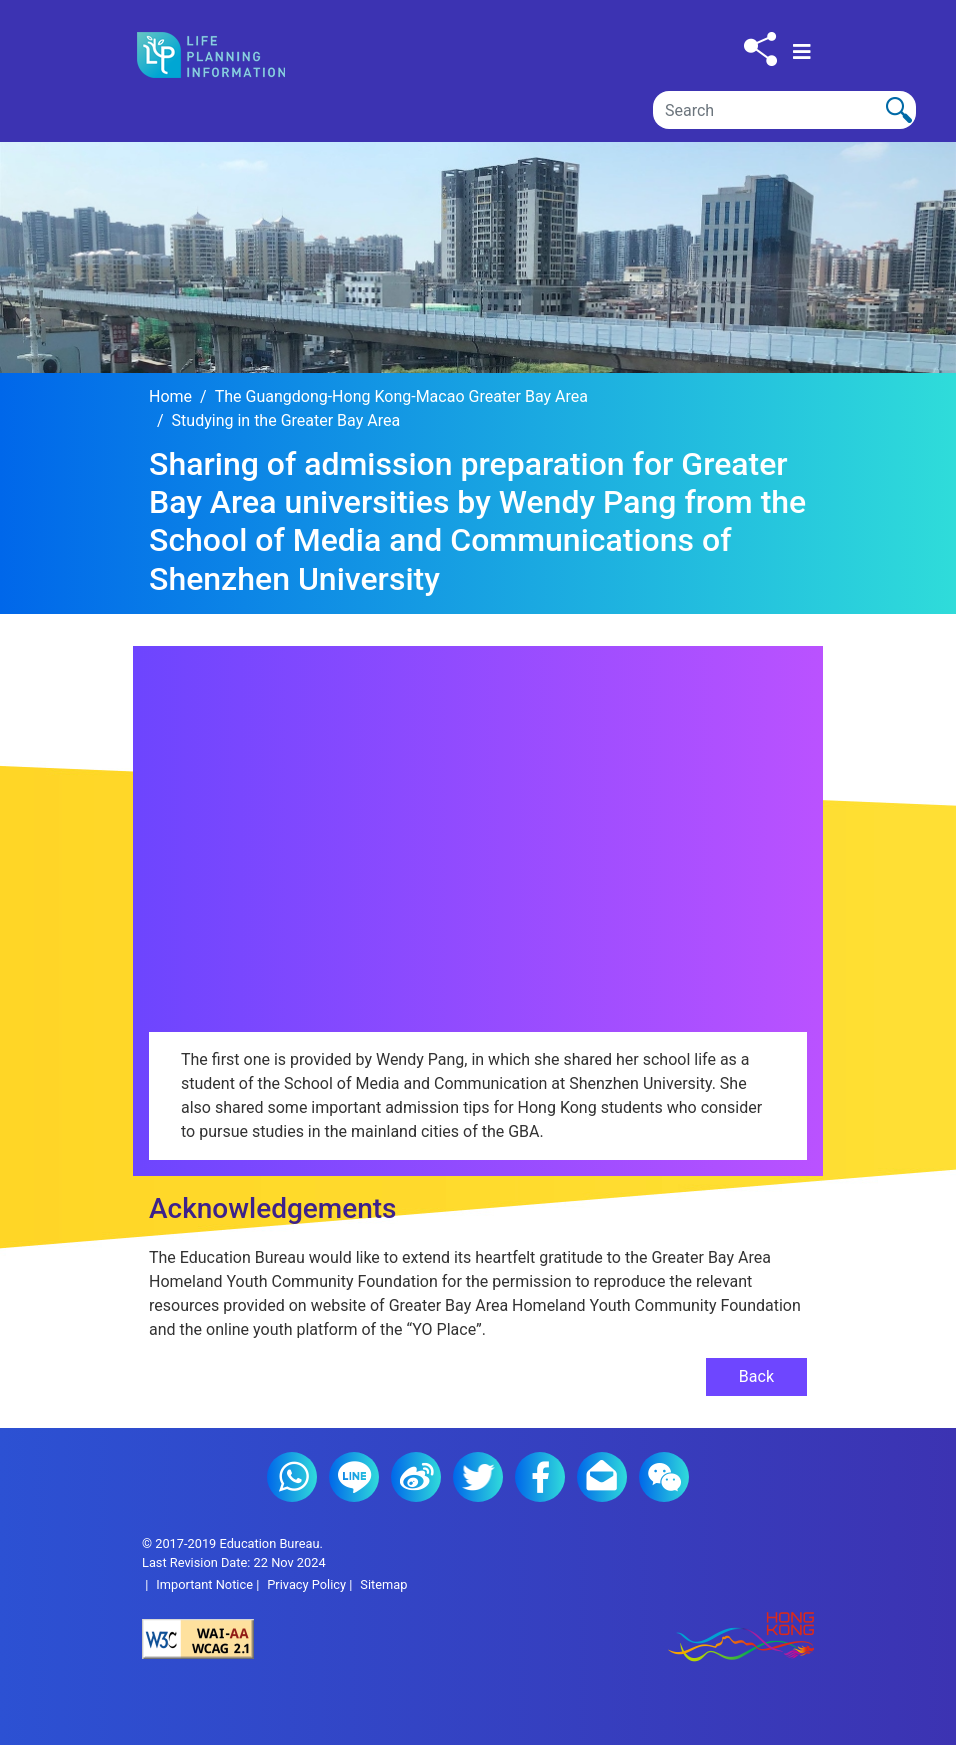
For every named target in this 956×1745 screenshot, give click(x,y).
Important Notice (204, 1584)
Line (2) (354, 1477)
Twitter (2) (478, 1477)
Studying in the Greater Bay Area (286, 420)
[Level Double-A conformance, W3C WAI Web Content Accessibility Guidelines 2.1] (310, 1639)
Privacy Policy (306, 1584)
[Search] (784, 110)
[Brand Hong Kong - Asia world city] (646, 1638)
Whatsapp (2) (292, 1477)
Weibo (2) (416, 1477)
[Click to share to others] (760, 49)
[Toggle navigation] (802, 52)
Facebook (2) (540, 1477)
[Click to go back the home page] (227, 55)
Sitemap (383, 1584)
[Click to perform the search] (899, 110)
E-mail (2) (602, 1477)
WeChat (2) (664, 1477)
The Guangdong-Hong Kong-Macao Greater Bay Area (401, 396)
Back (756, 1376)
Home (170, 396)
